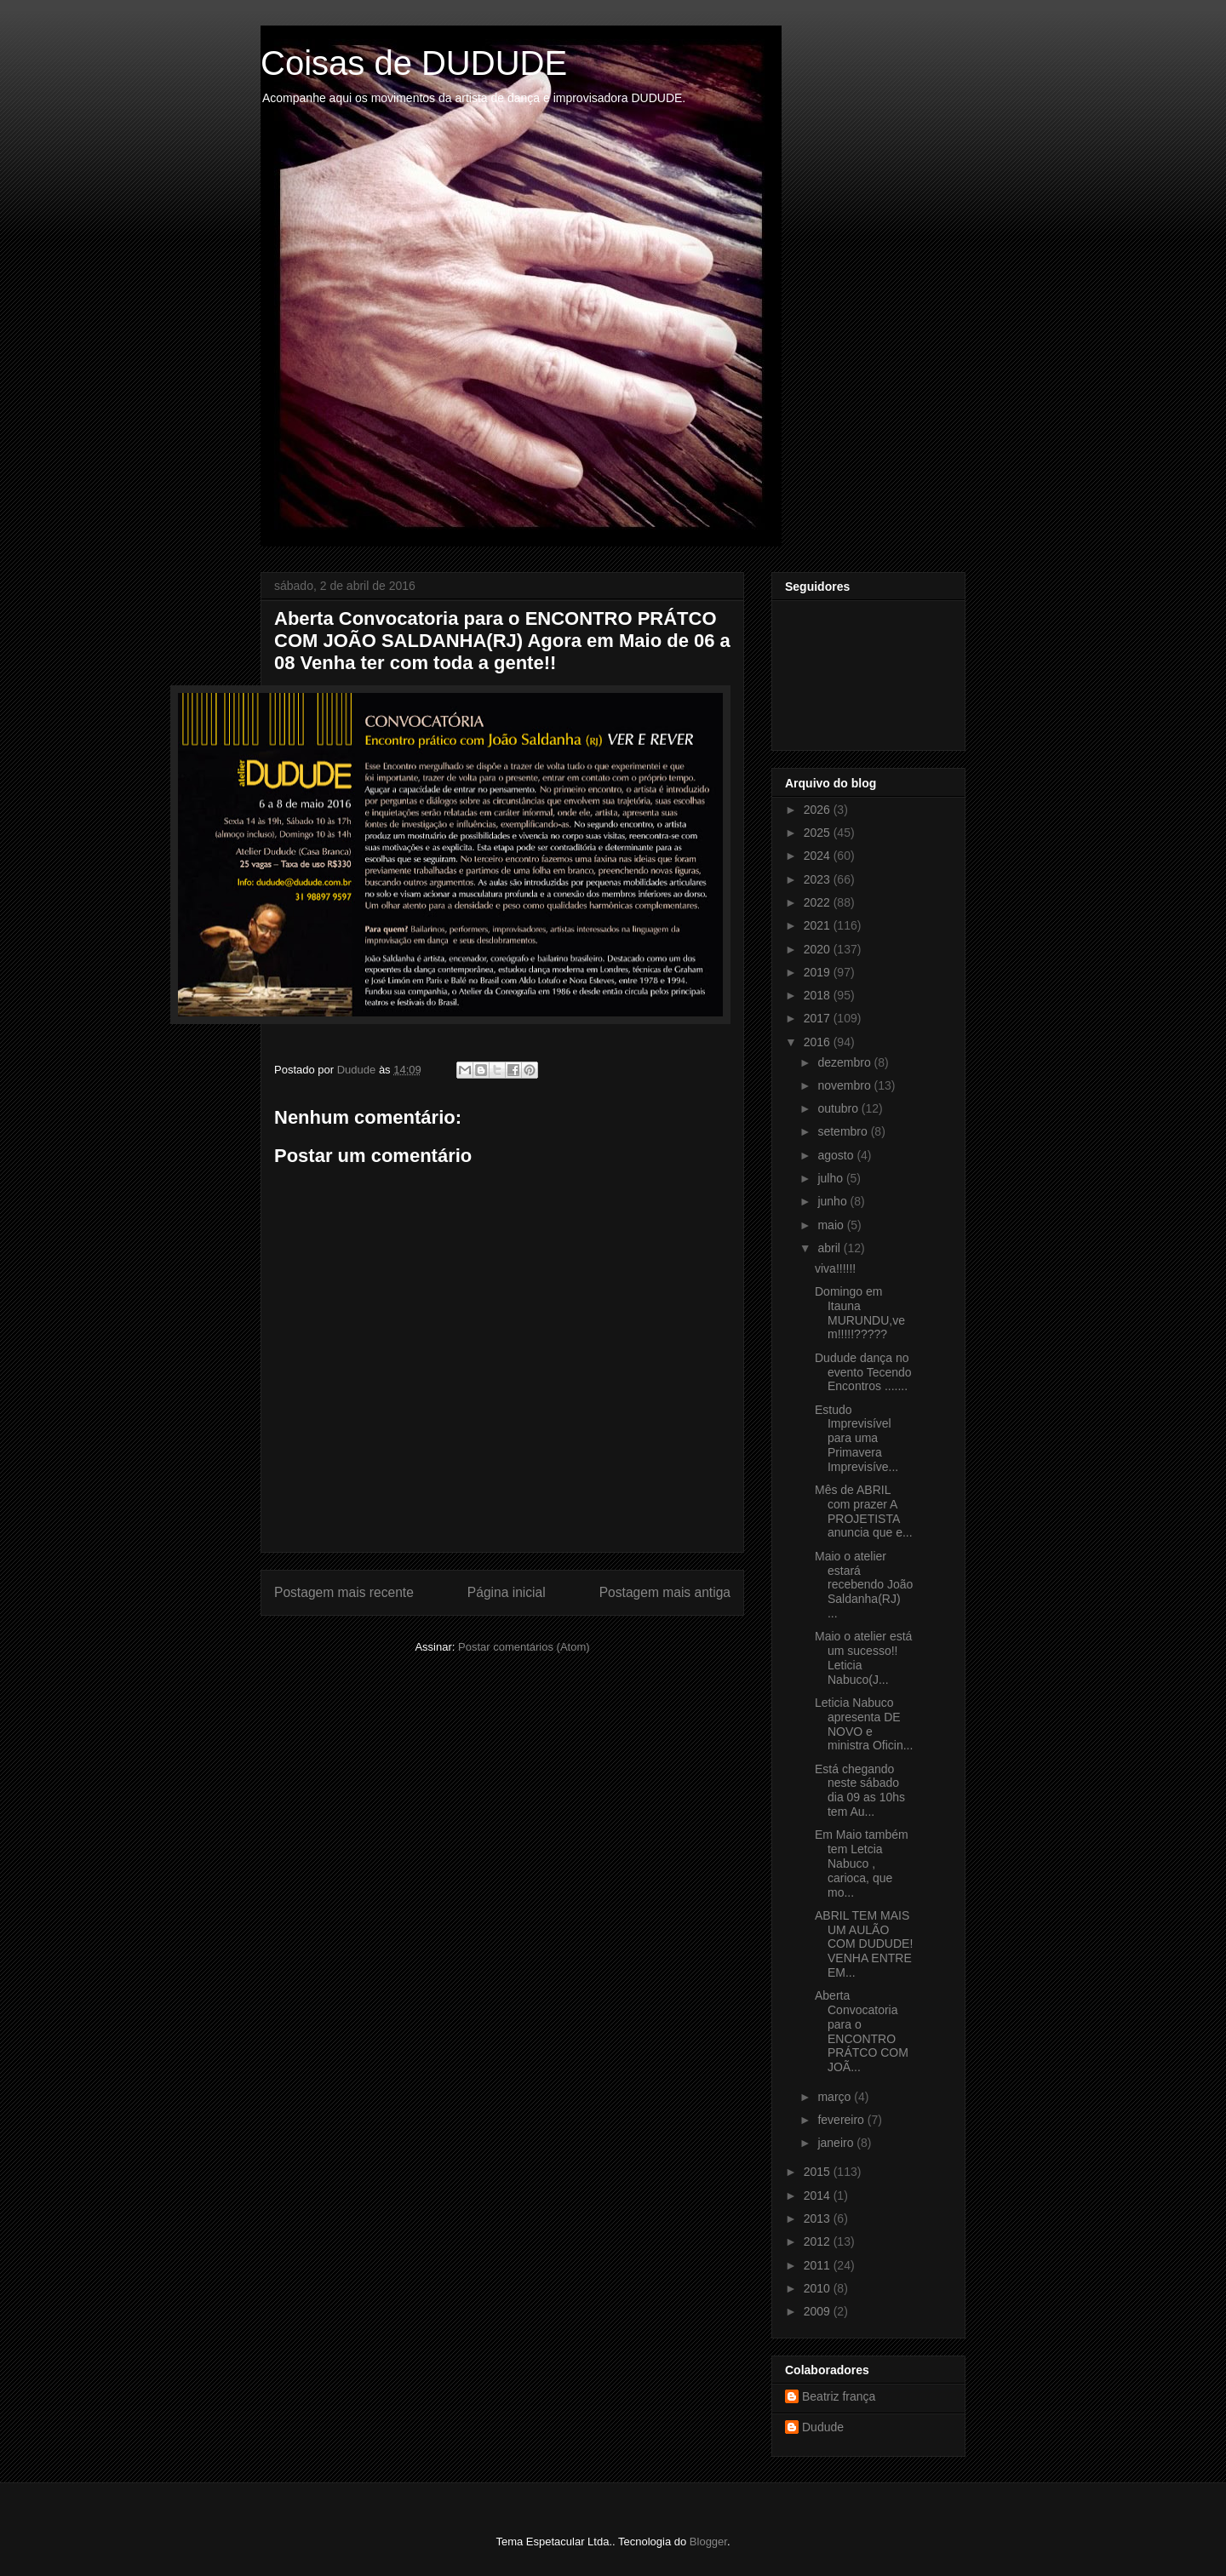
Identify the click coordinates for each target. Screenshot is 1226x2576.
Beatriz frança (838, 2396)
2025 (819, 832)
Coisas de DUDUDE (414, 63)
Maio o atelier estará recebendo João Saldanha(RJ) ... (864, 1584)
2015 (819, 2171)
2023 (819, 879)
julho (831, 1178)
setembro (843, 1131)
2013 (819, 2218)
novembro (845, 1085)
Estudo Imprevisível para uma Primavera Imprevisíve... (856, 1438)
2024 (819, 855)
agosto (836, 1155)
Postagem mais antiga (664, 1592)
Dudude (823, 2427)
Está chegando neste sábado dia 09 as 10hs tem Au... (860, 1790)
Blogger (708, 2541)
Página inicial (506, 1592)
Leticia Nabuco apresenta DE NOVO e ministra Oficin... (864, 1724)
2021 (819, 925)
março (835, 2097)
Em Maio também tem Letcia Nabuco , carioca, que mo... (861, 1863)
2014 (819, 2195)
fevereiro (842, 2120)
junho (833, 1201)
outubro (839, 1108)
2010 (819, 2288)
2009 (819, 2311)
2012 (819, 2241)
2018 (819, 995)
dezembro (845, 1062)
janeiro (836, 2143)
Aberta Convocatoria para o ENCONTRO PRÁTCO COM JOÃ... (861, 2031)
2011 (819, 2265)
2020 (819, 949)
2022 (819, 902)
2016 (819, 1042)
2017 (819, 1018)
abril (830, 1248)
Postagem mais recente (344, 1592)
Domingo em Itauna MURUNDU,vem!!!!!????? (860, 1313)
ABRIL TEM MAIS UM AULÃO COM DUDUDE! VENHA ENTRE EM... (864, 1944)
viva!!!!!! (835, 1268)
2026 (819, 809)
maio (831, 1225)
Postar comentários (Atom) (524, 1646)
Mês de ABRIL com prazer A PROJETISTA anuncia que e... (864, 1511)
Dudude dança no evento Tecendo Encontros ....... (863, 1372)
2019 (819, 972)
